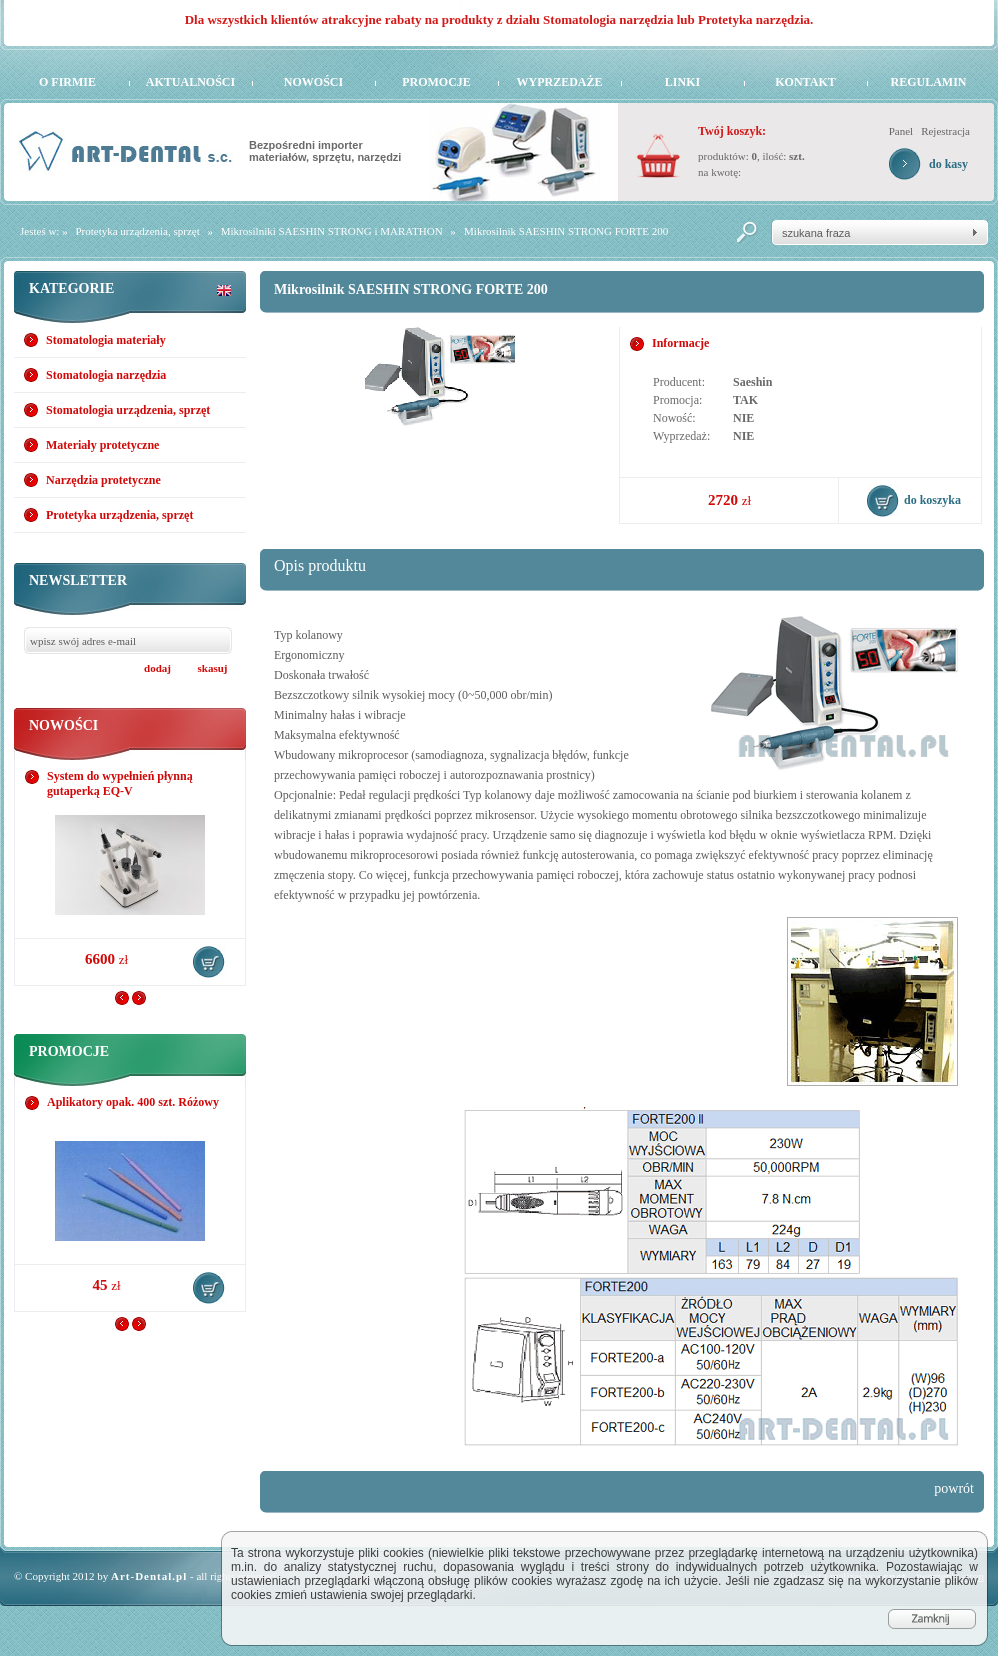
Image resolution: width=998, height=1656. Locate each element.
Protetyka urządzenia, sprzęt (137, 231)
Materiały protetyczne (102, 445)
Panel (901, 131)
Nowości (313, 82)
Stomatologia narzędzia (106, 375)
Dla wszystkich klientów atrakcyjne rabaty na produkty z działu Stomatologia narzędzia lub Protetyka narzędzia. (499, 19)
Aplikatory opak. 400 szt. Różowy (133, 1102)
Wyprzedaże (559, 82)
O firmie (67, 82)
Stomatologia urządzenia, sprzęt (128, 410)
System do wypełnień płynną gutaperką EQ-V (120, 783)
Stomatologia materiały (106, 340)
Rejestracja (945, 131)
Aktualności (190, 82)
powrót (954, 1488)
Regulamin (928, 82)
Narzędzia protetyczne (103, 480)
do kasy (948, 164)
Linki (682, 82)
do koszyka (209, 962)
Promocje (436, 82)
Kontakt (805, 82)
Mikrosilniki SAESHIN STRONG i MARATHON (332, 231)
